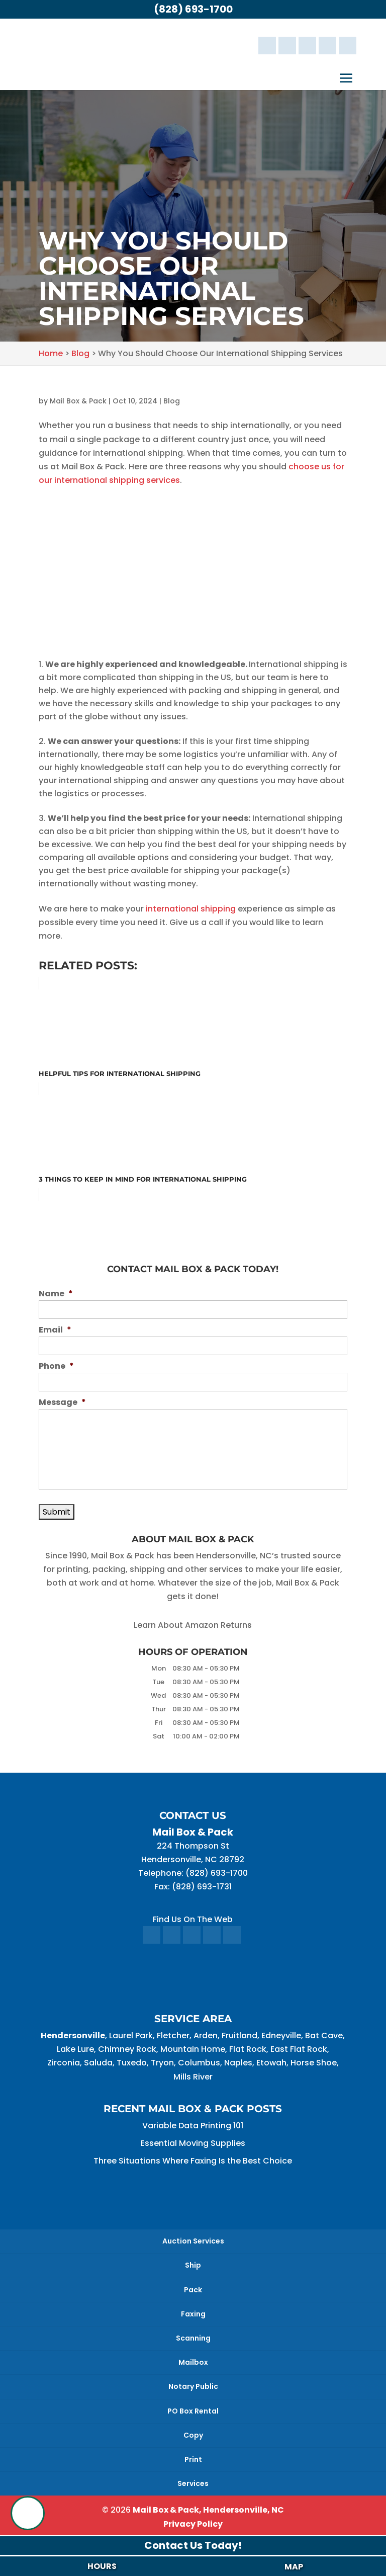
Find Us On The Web (193, 1919)
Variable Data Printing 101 (192, 2125)
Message (62, 1402)
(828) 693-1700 (193, 9)
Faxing (193, 2314)
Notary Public (193, 2386)
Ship (193, 2265)
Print (193, 2459)
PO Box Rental (193, 2411)
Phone (56, 1366)
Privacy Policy (193, 2524)
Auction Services (193, 2241)
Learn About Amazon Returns (193, 1625)
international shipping (191, 909)
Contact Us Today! (193, 2545)
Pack (193, 2290)
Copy (193, 2435)
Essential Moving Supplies (193, 2143)
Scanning (193, 2338)
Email (55, 1330)
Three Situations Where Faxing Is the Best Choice (192, 2161)
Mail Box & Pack (78, 401)
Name (56, 1294)
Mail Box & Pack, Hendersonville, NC (208, 2510)
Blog (171, 401)
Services (193, 2483)
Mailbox (193, 2362)
